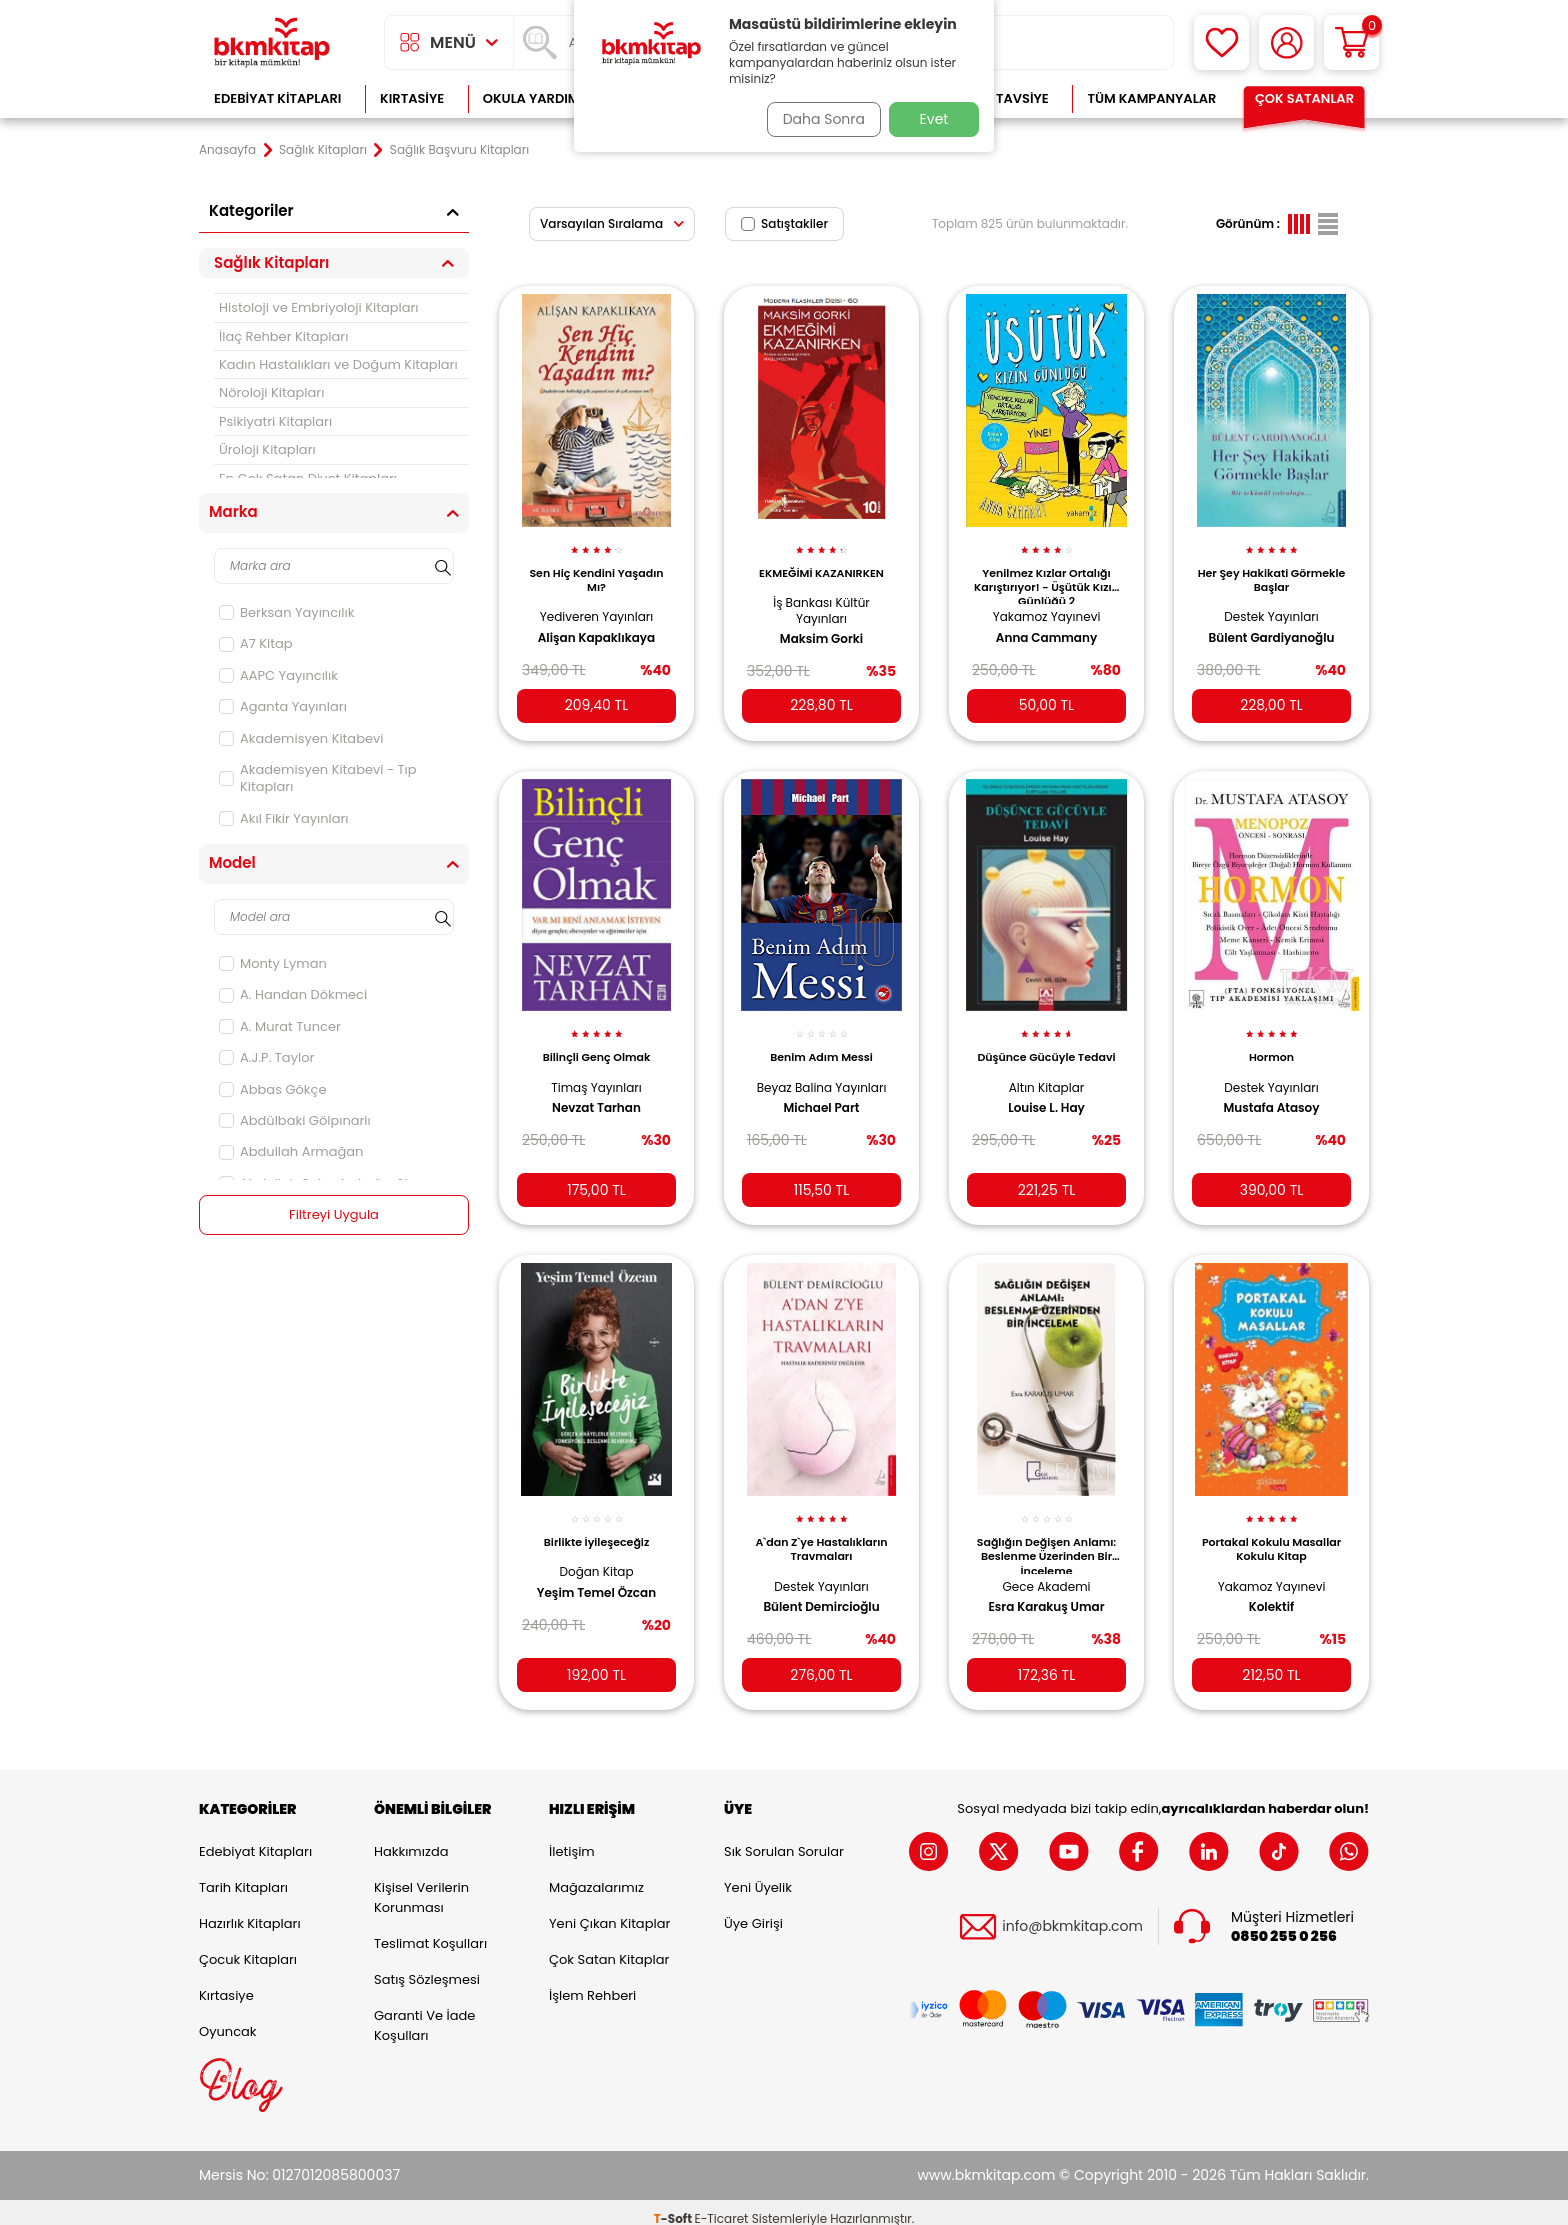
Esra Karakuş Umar (1046, 1588)
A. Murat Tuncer (280, 1026)
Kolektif (1272, 1588)
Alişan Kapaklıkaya (596, 627)
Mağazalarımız (596, 1874)
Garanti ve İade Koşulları (424, 2012)
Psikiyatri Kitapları (275, 421)
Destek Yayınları (1271, 605)
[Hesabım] (1286, 42)
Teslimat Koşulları (430, 1930)
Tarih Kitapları (243, 1874)
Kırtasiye (412, 98)
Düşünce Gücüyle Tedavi (1047, 1049)
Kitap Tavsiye (1002, 98)
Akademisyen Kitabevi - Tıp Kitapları (318, 778)
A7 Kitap (256, 643)
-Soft (674, 2205)
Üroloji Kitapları (267, 449)
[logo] (272, 42)
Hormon (1271, 1042)
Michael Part (822, 1093)
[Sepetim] (1351, 42)
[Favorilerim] (1221, 42)
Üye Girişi (753, 1910)
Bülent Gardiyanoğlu (1272, 627)
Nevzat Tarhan (596, 1093)
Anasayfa (227, 150)
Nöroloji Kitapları (271, 392)
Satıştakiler (784, 223)
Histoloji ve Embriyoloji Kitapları (319, 307)
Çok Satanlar (1304, 98)
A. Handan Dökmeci (293, 994)
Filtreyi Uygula (334, 1215)
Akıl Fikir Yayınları (284, 818)
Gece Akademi (1047, 1566)
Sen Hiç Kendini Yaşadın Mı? (596, 569)
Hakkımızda (411, 1838)
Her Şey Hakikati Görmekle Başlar (1271, 569)
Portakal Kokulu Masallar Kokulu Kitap (1272, 1530)
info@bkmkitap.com (1072, 1914)
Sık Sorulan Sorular (784, 1838)
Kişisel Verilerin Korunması (421, 1884)
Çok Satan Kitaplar (609, 1946)
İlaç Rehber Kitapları (283, 336)
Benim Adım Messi (821, 1042)
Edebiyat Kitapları (277, 98)
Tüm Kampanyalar (1151, 98)
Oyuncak (228, 2018)
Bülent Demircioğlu (821, 1588)
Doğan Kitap (596, 1552)
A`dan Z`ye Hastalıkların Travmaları (821, 1530)
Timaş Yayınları (596, 1071)
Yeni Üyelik (758, 1874)
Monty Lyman (273, 963)
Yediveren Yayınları (597, 605)
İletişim (572, 1838)
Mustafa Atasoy (1271, 1093)
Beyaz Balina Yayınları (822, 1071)
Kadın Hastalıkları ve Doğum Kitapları (338, 364)
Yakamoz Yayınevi (1047, 605)
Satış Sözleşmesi (427, 1966)
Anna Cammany (1046, 627)
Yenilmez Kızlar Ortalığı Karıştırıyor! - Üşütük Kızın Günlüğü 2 (1046, 574)
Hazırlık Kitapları (250, 1910)
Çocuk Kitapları (248, 1946)
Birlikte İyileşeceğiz (596, 1523)
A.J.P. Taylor (266, 1057)
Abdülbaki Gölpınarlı (295, 1120)
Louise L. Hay (1046, 1107)
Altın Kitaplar (1047, 1086)
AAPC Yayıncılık (278, 675)
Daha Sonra (817, 119)
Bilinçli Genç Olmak (597, 1042)
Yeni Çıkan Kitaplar (609, 1910)
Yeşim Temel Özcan (596, 1573)
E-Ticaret (722, 2205)
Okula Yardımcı (538, 98)
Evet (934, 119)
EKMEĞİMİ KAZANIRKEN (821, 562)
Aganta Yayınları (283, 706)
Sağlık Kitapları (323, 150)
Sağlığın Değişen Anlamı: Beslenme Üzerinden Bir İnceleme (1047, 1535)
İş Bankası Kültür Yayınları (821, 599)
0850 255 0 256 (1284, 1923)
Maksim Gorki (821, 628)
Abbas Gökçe (272, 1089)
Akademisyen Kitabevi (301, 738)
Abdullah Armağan (291, 1151)
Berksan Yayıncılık (286, 612)
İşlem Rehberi (592, 1982)
